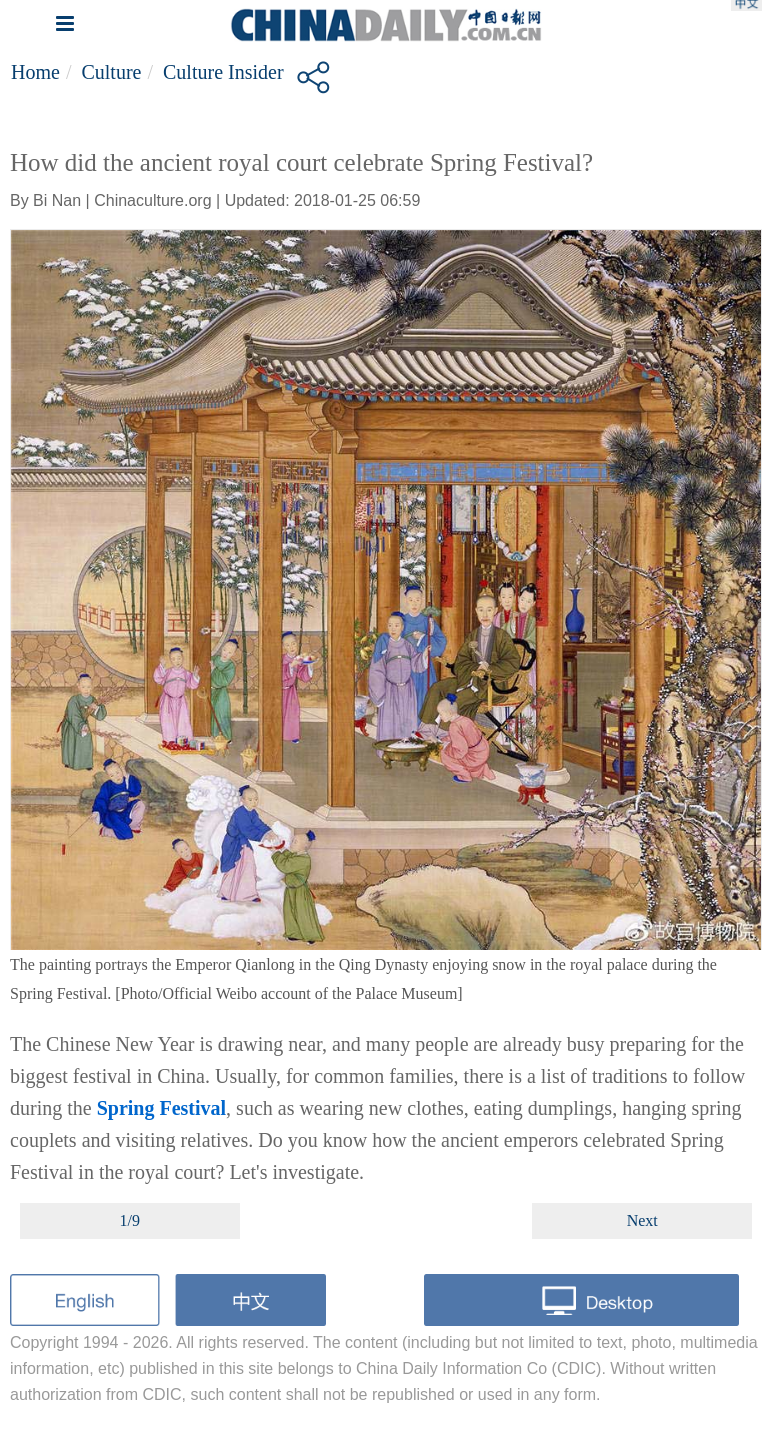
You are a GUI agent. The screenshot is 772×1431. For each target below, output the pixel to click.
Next (642, 1220)
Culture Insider (223, 72)
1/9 (130, 1220)
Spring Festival (161, 1108)
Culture (111, 72)
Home (35, 72)
